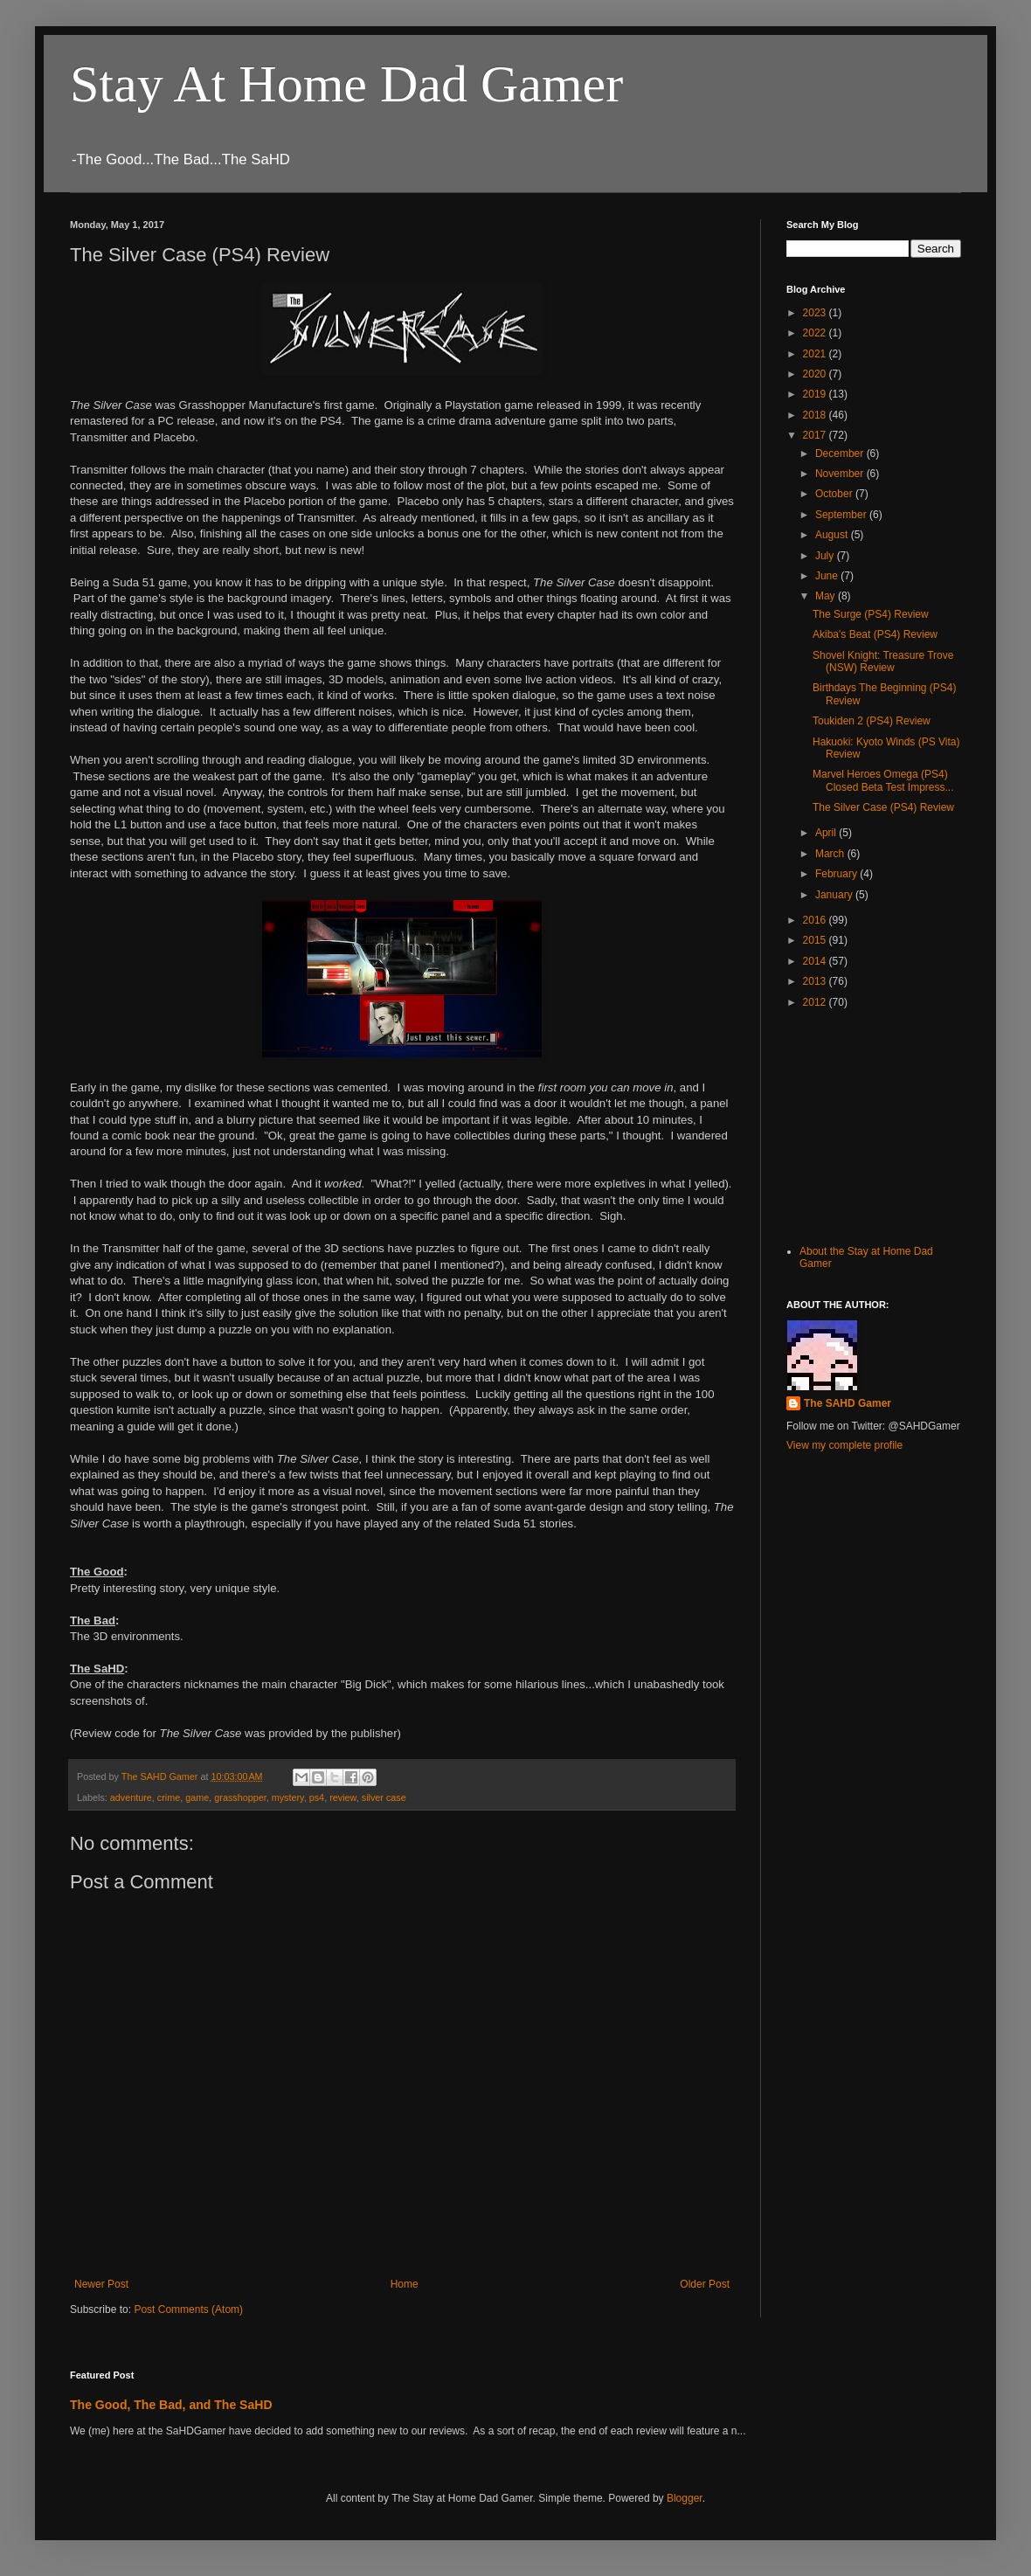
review (342, 1797)
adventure (131, 1797)
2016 (816, 920)
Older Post (705, 2284)
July (826, 556)
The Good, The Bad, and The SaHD (171, 2405)
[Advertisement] (873, 1124)
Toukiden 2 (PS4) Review (872, 721)
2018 (816, 415)
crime (168, 1797)
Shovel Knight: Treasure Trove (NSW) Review (883, 661)
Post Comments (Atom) (188, 2309)
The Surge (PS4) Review (871, 614)
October (835, 494)
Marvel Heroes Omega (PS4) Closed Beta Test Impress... (883, 780)
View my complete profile (844, 1445)
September (842, 515)
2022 (816, 333)
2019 (816, 394)
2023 (816, 313)
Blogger (684, 2498)
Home (405, 2284)
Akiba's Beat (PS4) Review (875, 634)
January (835, 895)
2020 (816, 374)
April (827, 833)
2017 (816, 435)
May (826, 596)
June (828, 576)
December (841, 453)
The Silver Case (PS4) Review (883, 807)
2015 (816, 940)
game (197, 1797)
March (831, 854)
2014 (816, 961)
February (837, 874)
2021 (816, 354)
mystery (288, 1797)
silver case (384, 1797)
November (841, 473)
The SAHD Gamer (847, 1403)
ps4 (316, 1797)
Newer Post (101, 2284)
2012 (816, 1002)
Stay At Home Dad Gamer (346, 84)
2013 (816, 981)
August (833, 535)
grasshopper (240, 1797)
